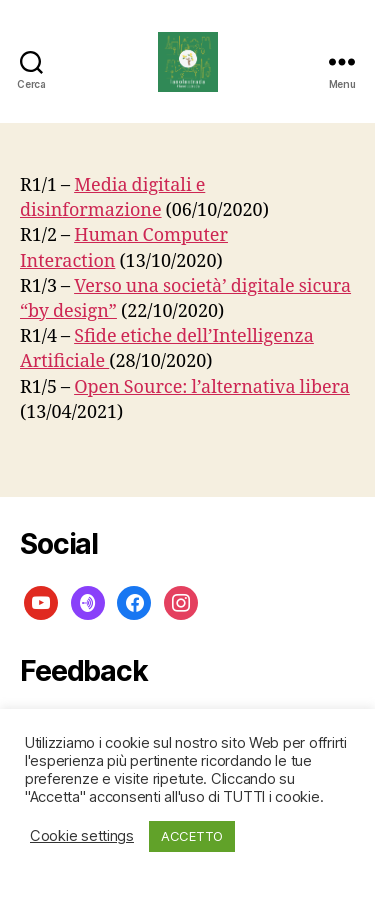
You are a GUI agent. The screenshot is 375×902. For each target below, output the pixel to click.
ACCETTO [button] (192, 836)
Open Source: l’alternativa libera (212, 387)
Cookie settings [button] (82, 836)
